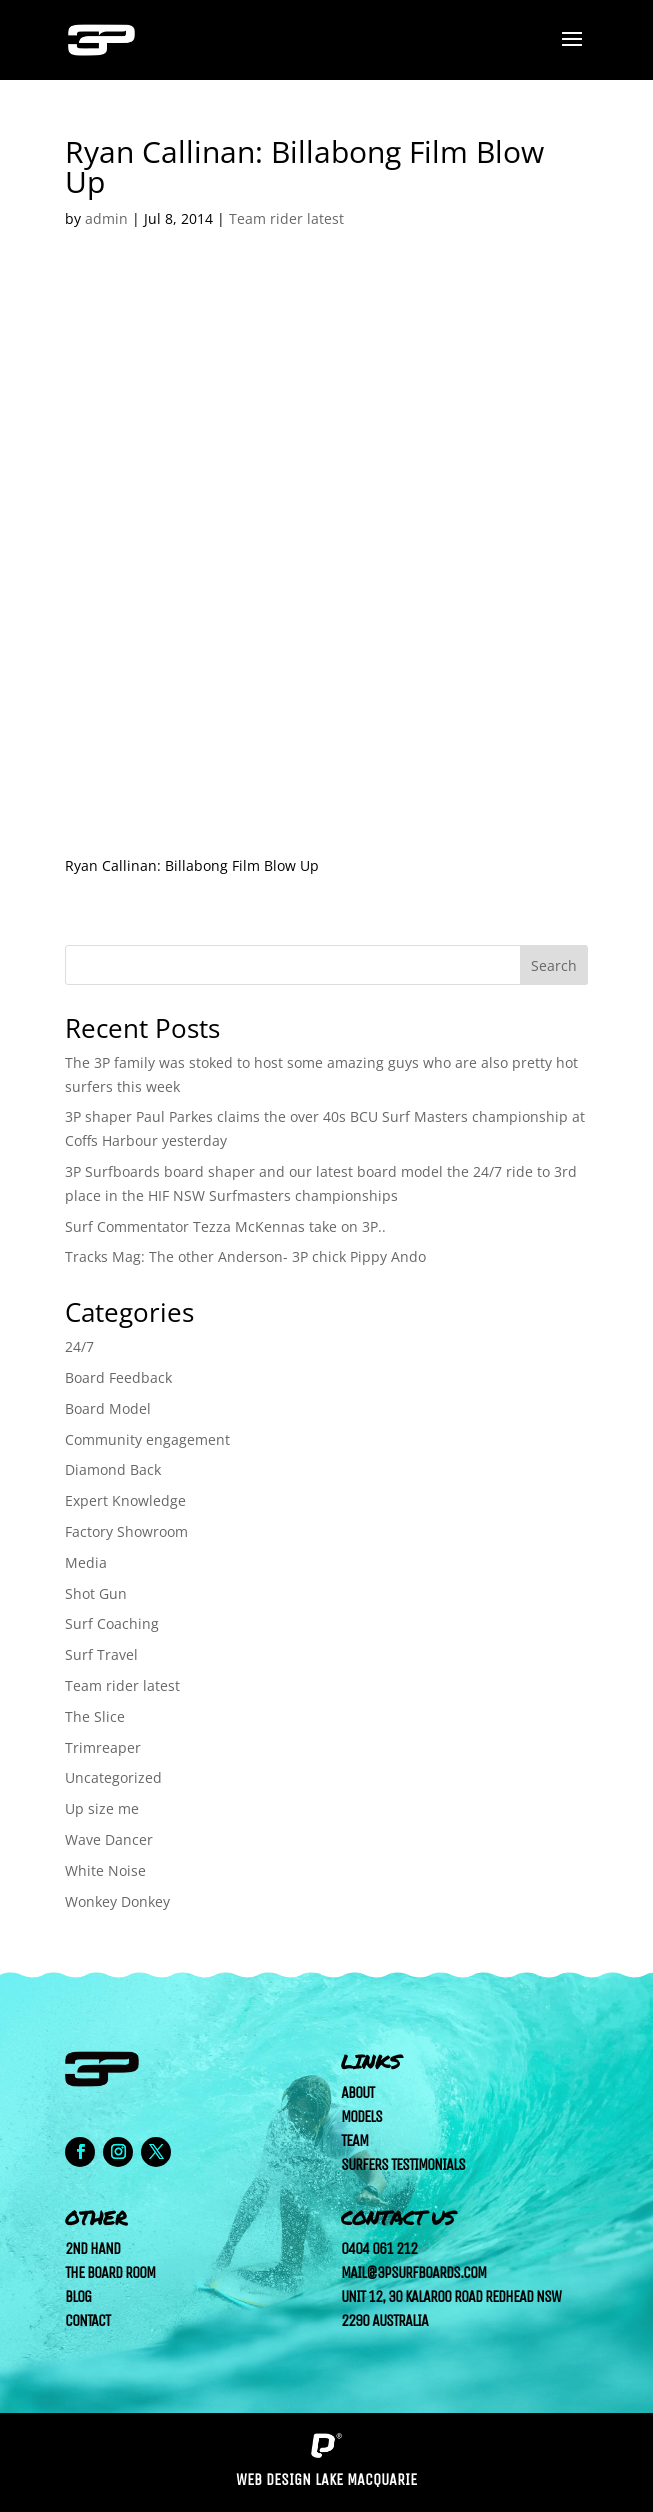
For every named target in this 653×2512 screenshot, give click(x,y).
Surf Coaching (112, 1623)
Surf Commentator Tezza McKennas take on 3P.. (225, 1226)
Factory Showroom (126, 1531)
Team (354, 2140)
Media (86, 1562)
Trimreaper (103, 1747)
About (357, 2092)
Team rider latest (286, 218)
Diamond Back (113, 1469)
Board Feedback (118, 1377)
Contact (87, 2320)
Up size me (102, 1808)
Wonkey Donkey (117, 1901)
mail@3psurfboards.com (413, 2272)
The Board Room (110, 2272)
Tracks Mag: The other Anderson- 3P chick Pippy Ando (245, 1256)
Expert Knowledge (125, 1500)
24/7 (79, 1346)
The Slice (95, 1716)
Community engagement (147, 1439)
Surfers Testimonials (403, 2164)
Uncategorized (113, 1777)
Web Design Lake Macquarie (326, 2479)
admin (106, 218)
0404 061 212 (379, 2248)
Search (554, 965)
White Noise (105, 1870)
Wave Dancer (109, 1839)
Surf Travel (101, 1654)
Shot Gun (96, 1593)
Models (361, 2116)
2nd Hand (92, 2248)
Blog (78, 2296)
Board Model (108, 1408)
